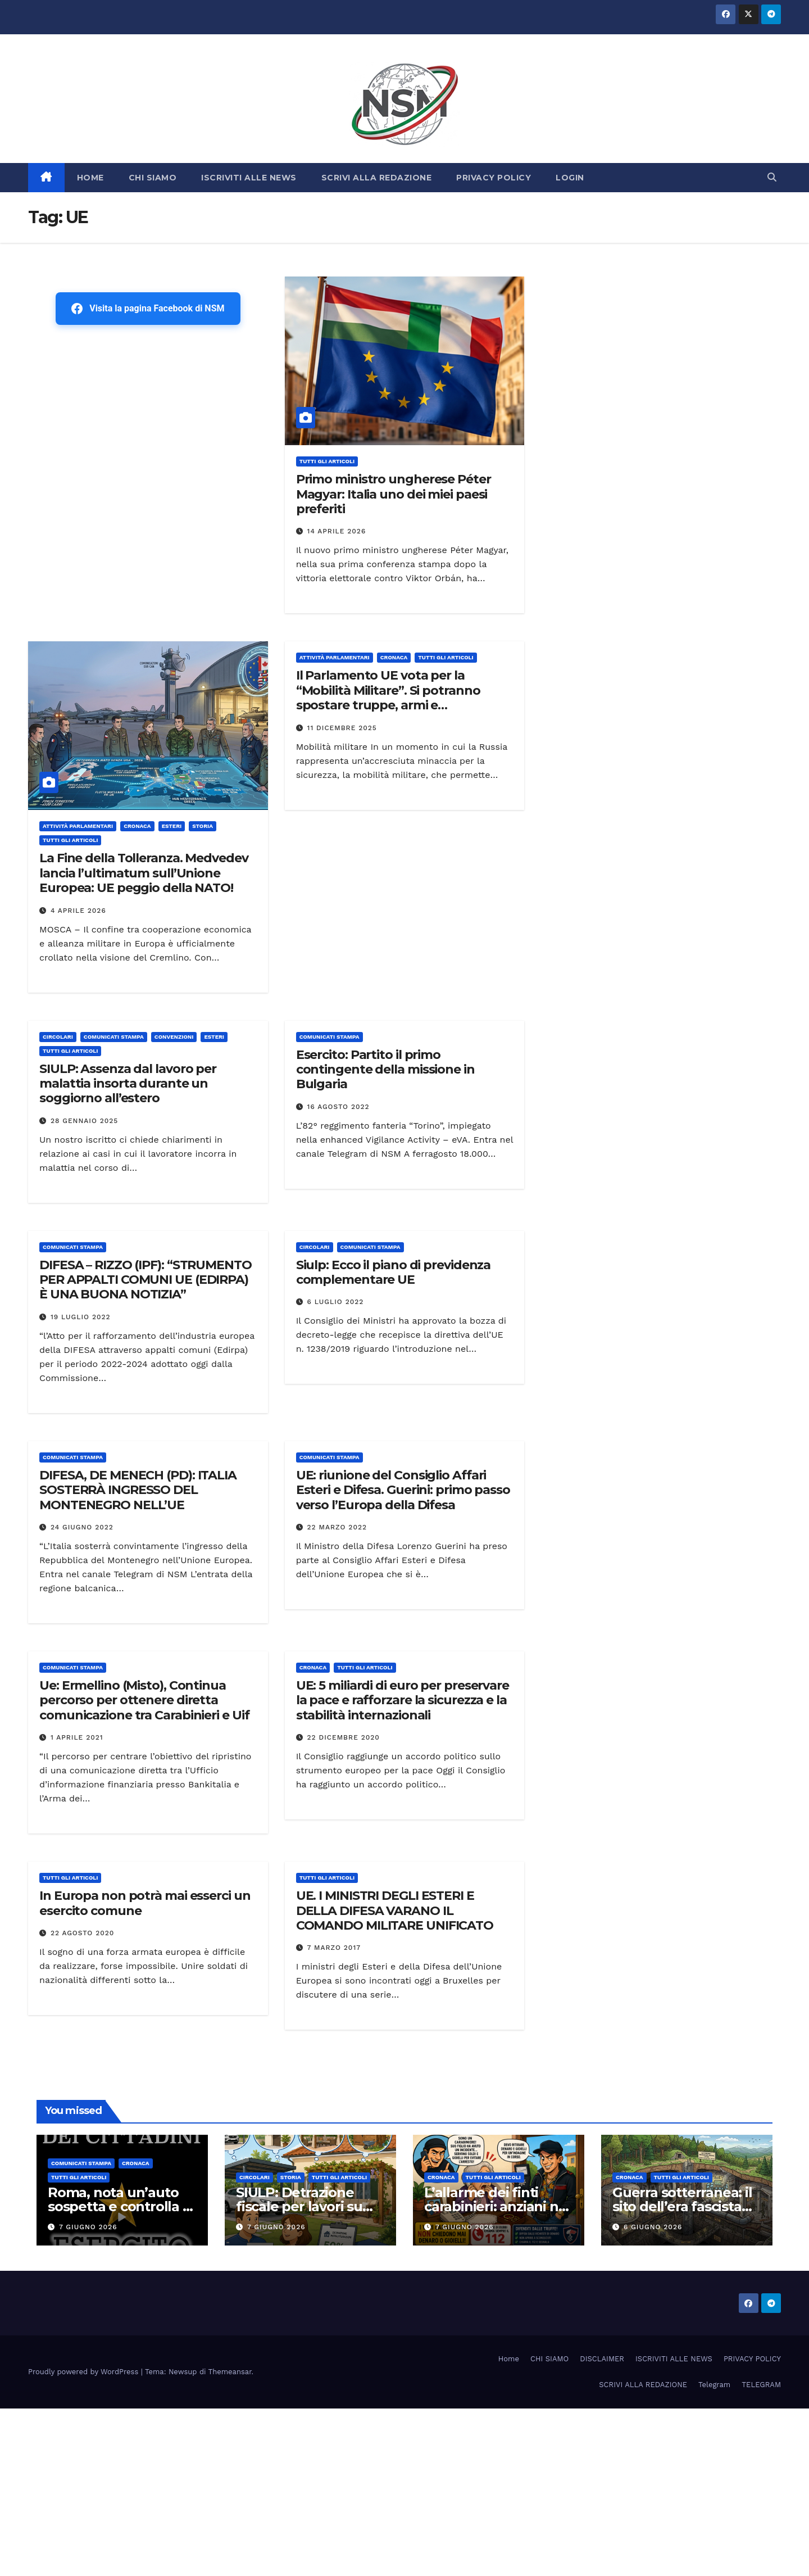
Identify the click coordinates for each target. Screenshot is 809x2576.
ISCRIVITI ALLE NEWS (249, 178)
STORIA (202, 826)
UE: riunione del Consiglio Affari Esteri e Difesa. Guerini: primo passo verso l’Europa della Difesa (403, 1490)
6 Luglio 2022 (335, 1302)
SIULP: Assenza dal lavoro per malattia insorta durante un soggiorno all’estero (127, 1083)
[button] (771, 177)
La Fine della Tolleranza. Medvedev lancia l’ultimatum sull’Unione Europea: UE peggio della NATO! (143, 872)
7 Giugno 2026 (88, 2227)
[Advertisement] (148, 406)
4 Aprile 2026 (78, 910)
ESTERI (172, 826)
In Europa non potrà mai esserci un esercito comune (145, 1903)
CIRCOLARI (58, 1037)
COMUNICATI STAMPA (114, 1037)
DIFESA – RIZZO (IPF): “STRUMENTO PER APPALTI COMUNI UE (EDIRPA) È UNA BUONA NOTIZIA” (145, 1279)
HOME (90, 178)
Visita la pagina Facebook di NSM (147, 308)
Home (508, 2359)
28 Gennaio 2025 (84, 1121)
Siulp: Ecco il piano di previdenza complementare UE (393, 1272)
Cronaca (137, 826)
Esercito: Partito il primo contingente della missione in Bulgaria (385, 1069)
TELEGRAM (761, 2384)
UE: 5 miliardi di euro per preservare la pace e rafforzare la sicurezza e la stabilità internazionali (402, 1700)
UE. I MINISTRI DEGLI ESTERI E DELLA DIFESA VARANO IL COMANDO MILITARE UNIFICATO (394, 1910)
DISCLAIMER (602, 2359)
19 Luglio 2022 (81, 1317)
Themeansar (230, 2371)
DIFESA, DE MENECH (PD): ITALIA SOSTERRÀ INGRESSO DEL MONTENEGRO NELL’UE (138, 1490)
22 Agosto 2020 (82, 1933)
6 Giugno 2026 (653, 2227)
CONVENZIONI (174, 1037)
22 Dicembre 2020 (343, 1737)
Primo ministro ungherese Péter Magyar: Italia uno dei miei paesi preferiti (393, 494)
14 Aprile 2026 (336, 531)
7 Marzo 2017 (334, 1948)
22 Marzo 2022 (337, 1527)
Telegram (714, 2384)
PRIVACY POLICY (493, 178)
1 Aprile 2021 (77, 1737)
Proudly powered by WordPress (84, 2371)
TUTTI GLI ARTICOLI (326, 461)
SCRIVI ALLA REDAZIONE (376, 178)
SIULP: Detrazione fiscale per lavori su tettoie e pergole (299, 2206)
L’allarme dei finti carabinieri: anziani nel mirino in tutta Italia (497, 2206)
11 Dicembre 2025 (342, 728)
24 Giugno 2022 (82, 1527)
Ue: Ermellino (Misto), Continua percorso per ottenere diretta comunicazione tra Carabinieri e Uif (144, 1700)
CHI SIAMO (153, 178)
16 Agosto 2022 (338, 1107)
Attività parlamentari (78, 826)
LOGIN (570, 178)
